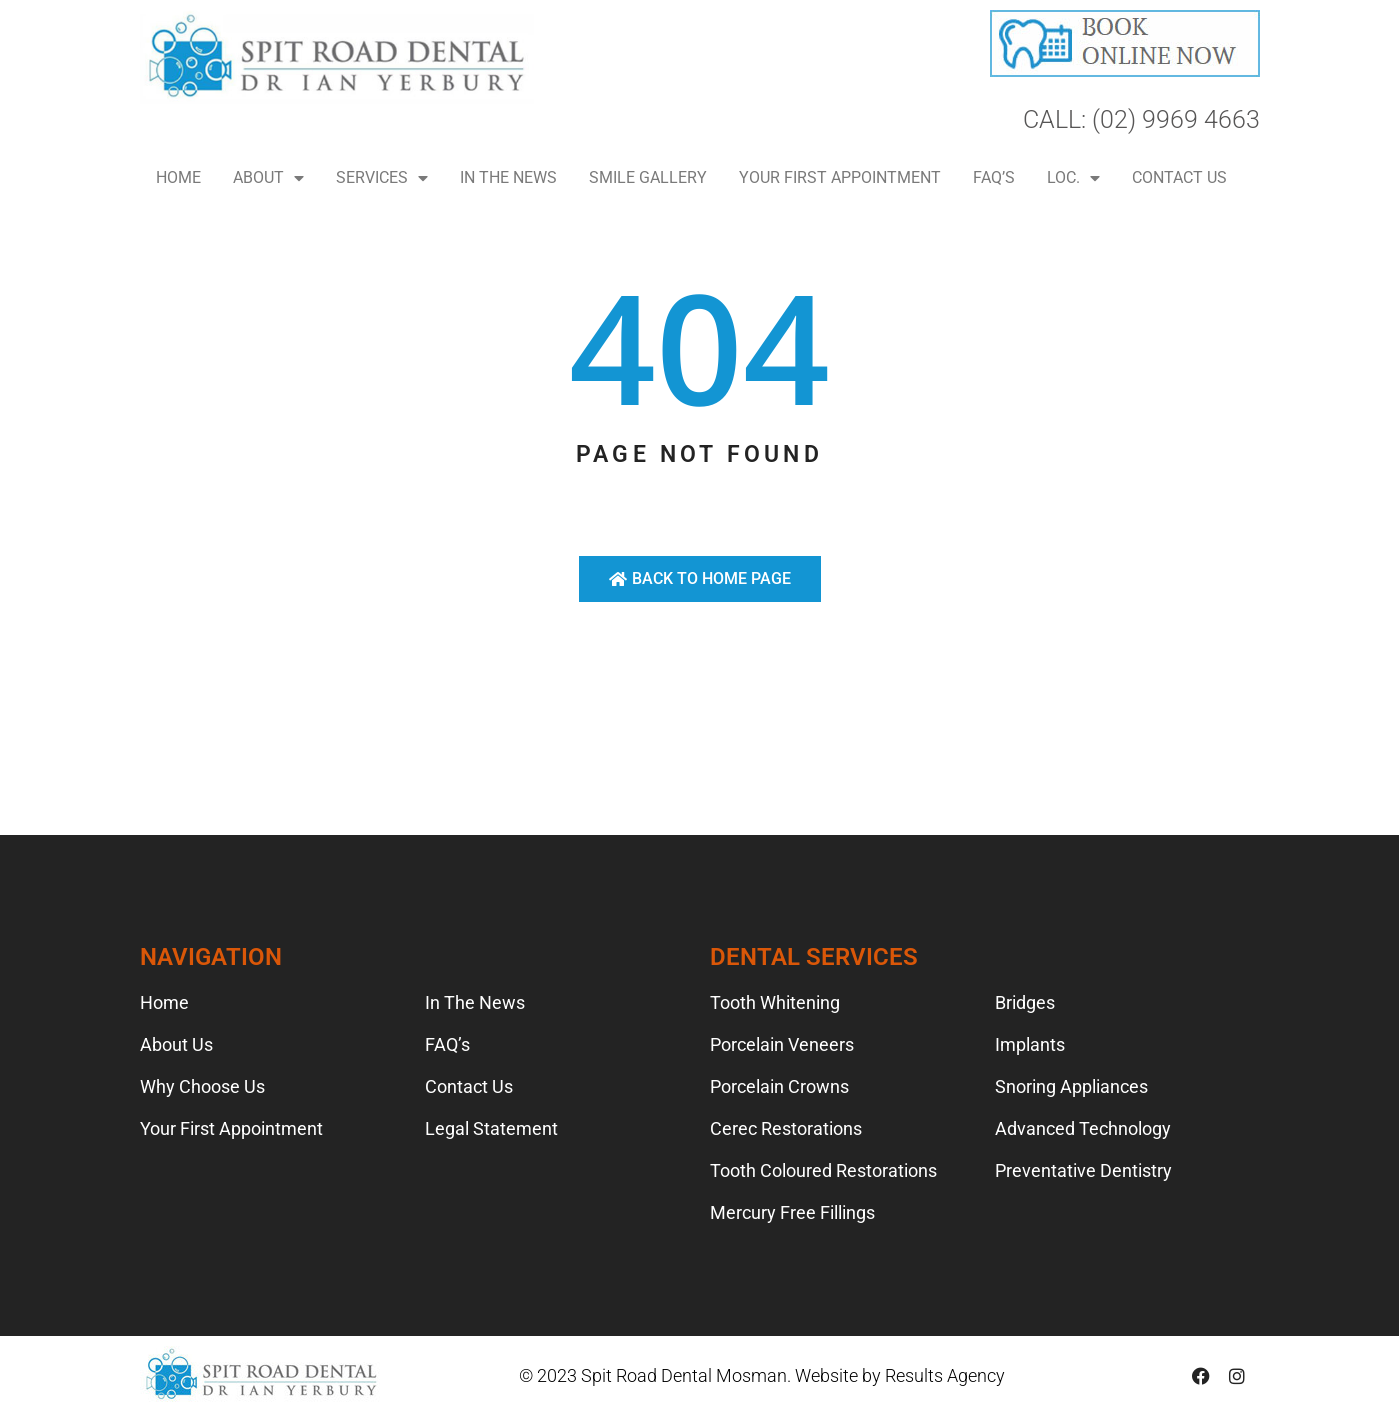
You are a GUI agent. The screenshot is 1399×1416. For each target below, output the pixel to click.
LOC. (1073, 178)
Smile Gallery (648, 177)
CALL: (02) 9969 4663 (1141, 119)
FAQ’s (994, 177)
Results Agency (945, 1375)
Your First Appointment (840, 177)
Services (382, 178)
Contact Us (1179, 177)
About (268, 178)
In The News (508, 177)
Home (178, 177)
